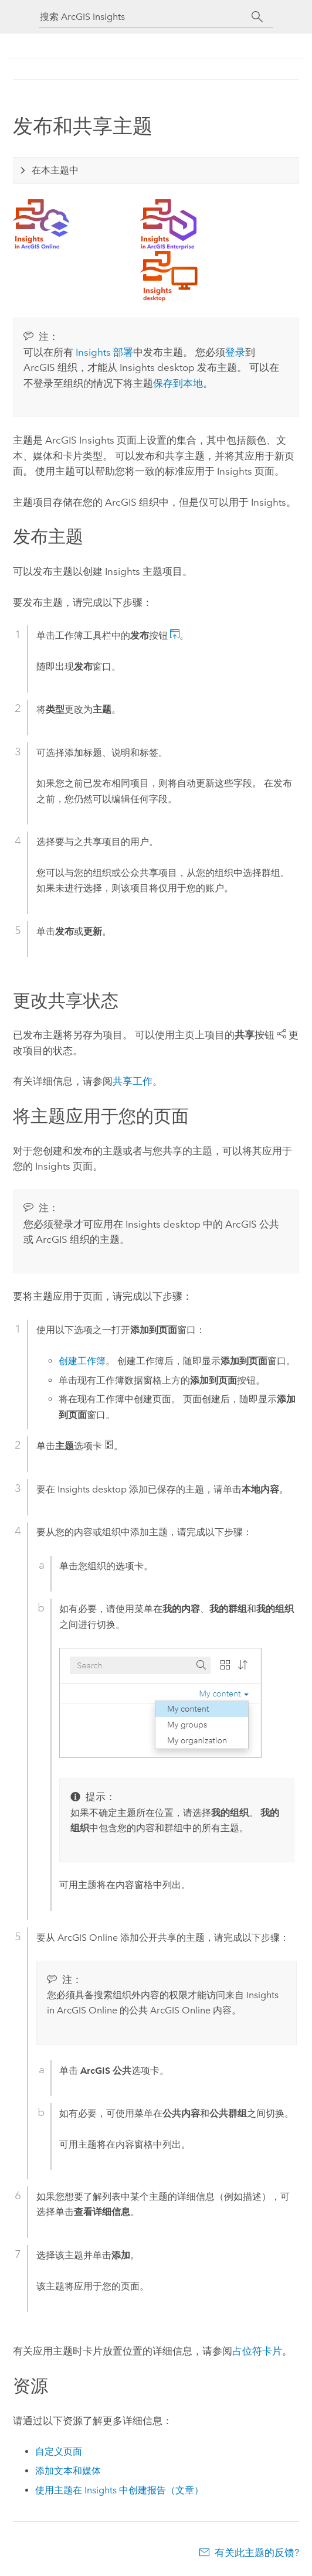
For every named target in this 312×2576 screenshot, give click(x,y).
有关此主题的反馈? (257, 2552)
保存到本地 (178, 383)
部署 (104, 352)
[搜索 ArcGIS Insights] (145, 17)
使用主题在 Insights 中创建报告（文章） (119, 2490)
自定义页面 (58, 2451)
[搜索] (257, 17)
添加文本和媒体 (68, 2470)
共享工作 (132, 1081)
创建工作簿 (82, 1361)
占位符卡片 (257, 2351)
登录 (235, 352)
